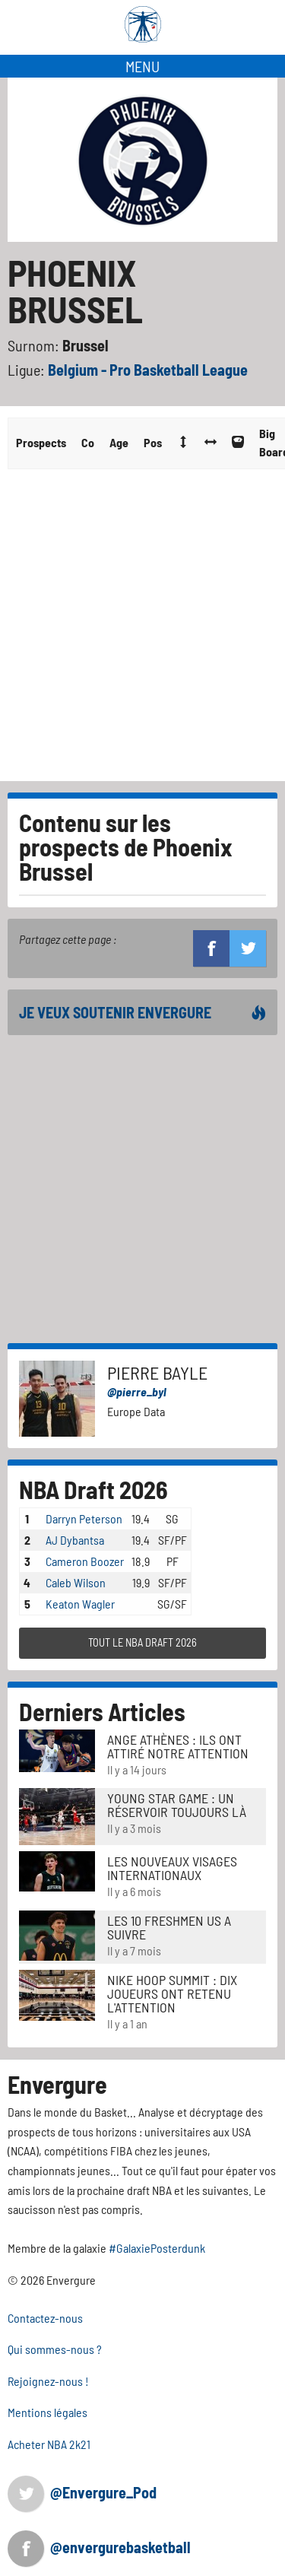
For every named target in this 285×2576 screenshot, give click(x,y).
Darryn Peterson (84, 1518)
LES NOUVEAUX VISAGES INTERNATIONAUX (172, 1868)
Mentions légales (47, 2412)
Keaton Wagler (80, 1603)
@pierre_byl (136, 1391)
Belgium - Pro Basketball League (148, 370)
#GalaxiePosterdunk (157, 2248)
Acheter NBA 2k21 (49, 2444)
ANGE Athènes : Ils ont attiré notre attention (178, 1746)
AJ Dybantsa (75, 1540)
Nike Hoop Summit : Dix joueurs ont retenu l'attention (172, 1993)
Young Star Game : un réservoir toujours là (176, 1805)
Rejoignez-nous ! (48, 2381)
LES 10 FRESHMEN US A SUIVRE (169, 1927)
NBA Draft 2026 (93, 1489)
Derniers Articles (102, 1711)
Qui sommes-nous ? (55, 2349)
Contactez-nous (45, 2318)
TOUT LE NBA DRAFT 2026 (142, 1642)
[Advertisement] (142, 630)
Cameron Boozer (85, 1561)
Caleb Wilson (76, 1582)
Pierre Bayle (157, 1372)
